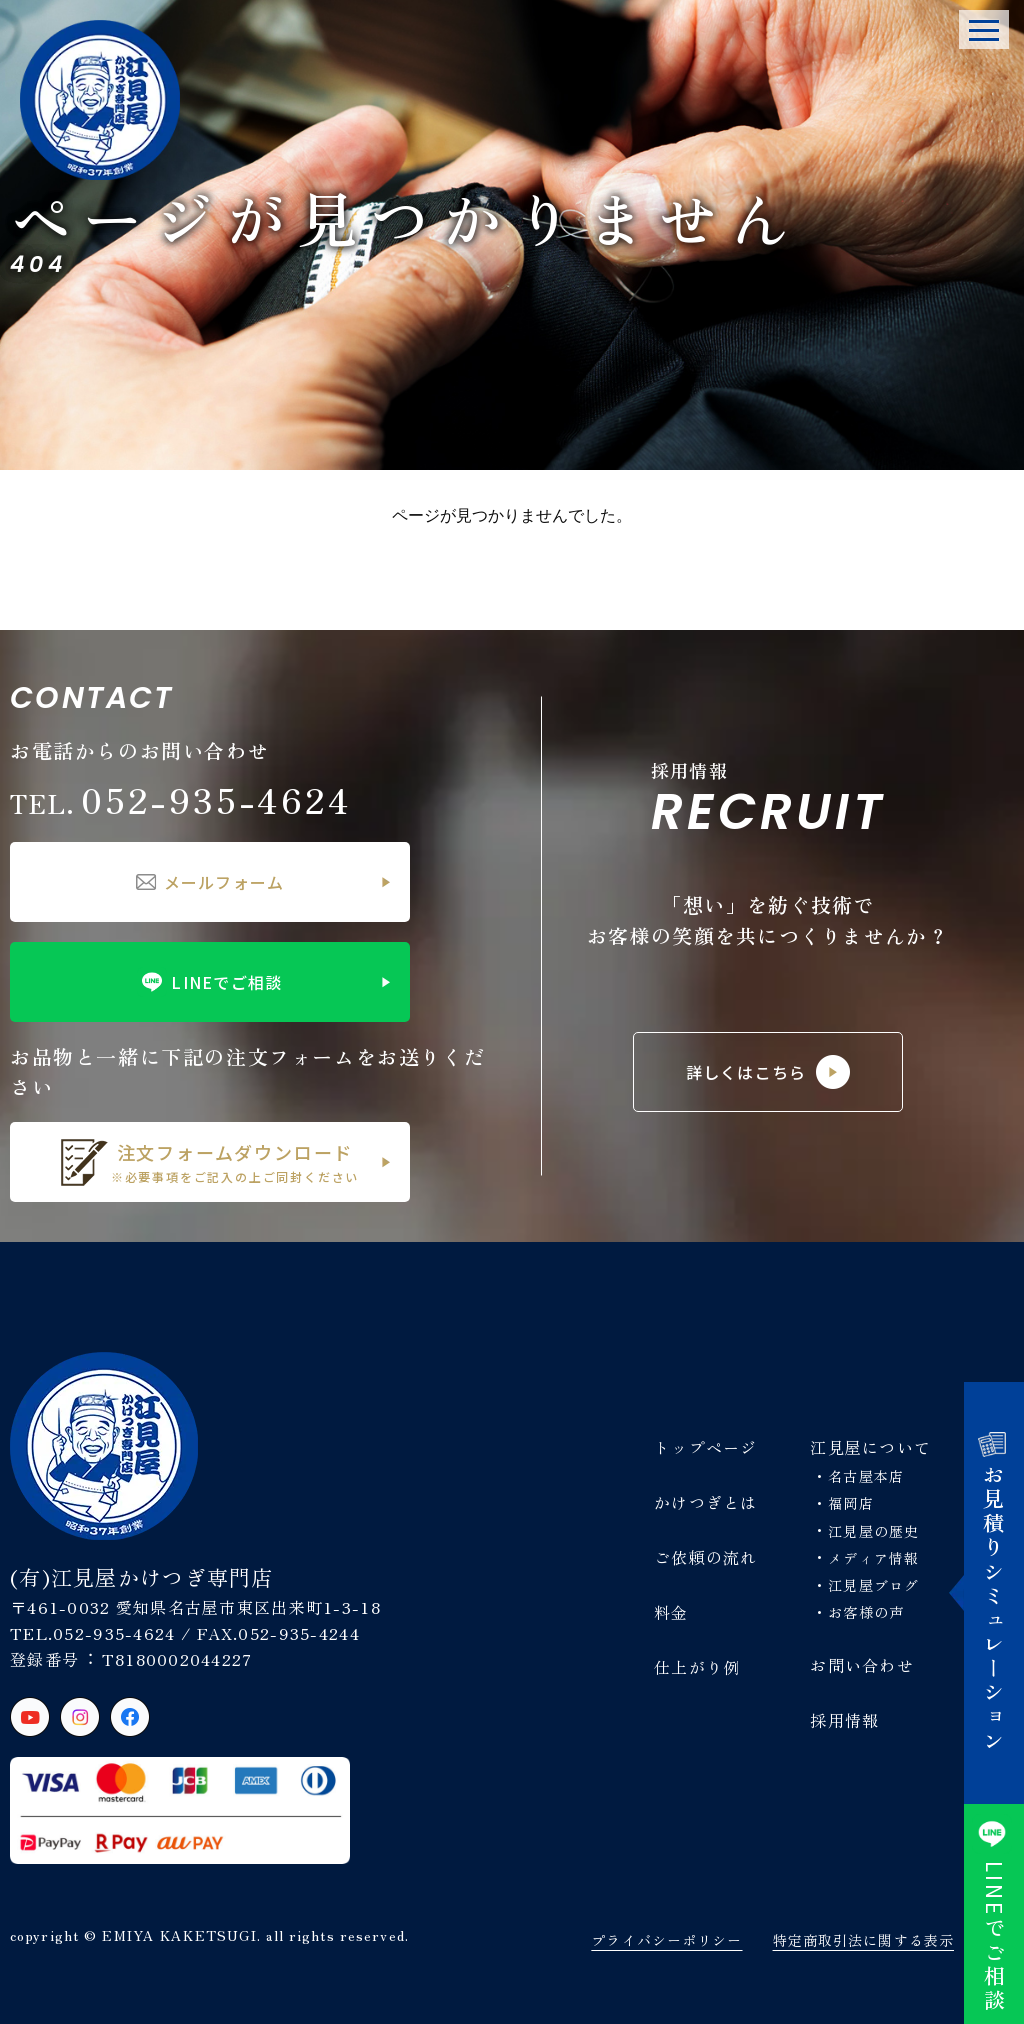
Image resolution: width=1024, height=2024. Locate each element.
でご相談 (994, 1914)
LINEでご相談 (209, 982)
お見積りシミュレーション (994, 1593)
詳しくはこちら (768, 1072)
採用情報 (844, 1720)
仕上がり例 (697, 1667)
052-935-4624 (181, 798)
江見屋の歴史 (873, 1531)
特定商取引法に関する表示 (863, 1940)
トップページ (706, 1447)
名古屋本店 (866, 1476)
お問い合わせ (862, 1665)
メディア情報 (873, 1558)
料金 (671, 1612)
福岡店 (850, 1503)
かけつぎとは (706, 1502)
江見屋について (870, 1447)
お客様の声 (866, 1612)
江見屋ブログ (873, 1585)
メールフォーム (210, 882)
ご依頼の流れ (706, 1557)
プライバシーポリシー (666, 1940)
